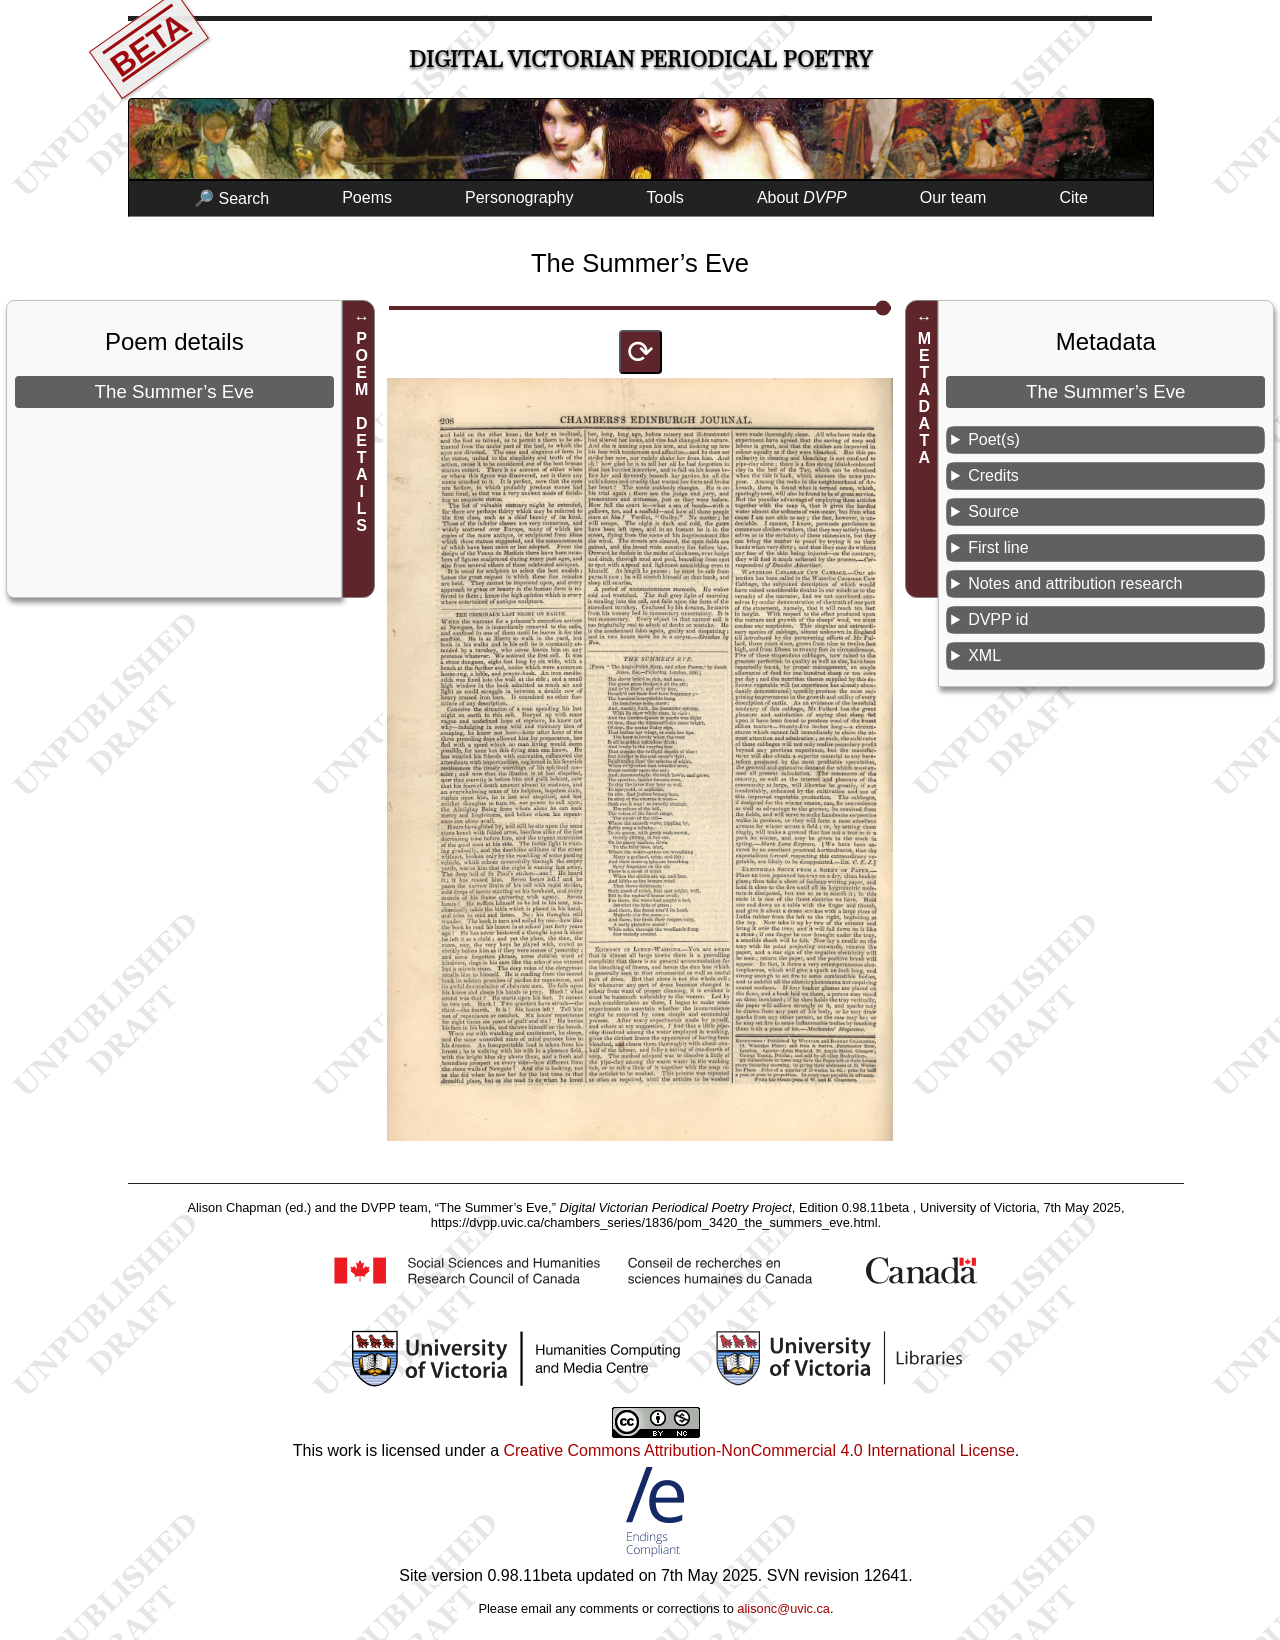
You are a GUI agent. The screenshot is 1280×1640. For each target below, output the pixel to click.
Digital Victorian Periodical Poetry (640, 59)
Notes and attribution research (1075, 583)
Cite (1073, 197)
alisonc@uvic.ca (783, 1608)
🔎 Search (231, 198)
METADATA (924, 398)
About (802, 197)
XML (984, 655)
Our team (953, 197)
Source (993, 511)
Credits (993, 475)
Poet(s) (994, 439)
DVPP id (998, 619)
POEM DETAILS (361, 432)
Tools (665, 197)
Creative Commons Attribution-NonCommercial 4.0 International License (758, 1450)
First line (998, 547)
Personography (519, 197)
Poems (367, 197)
